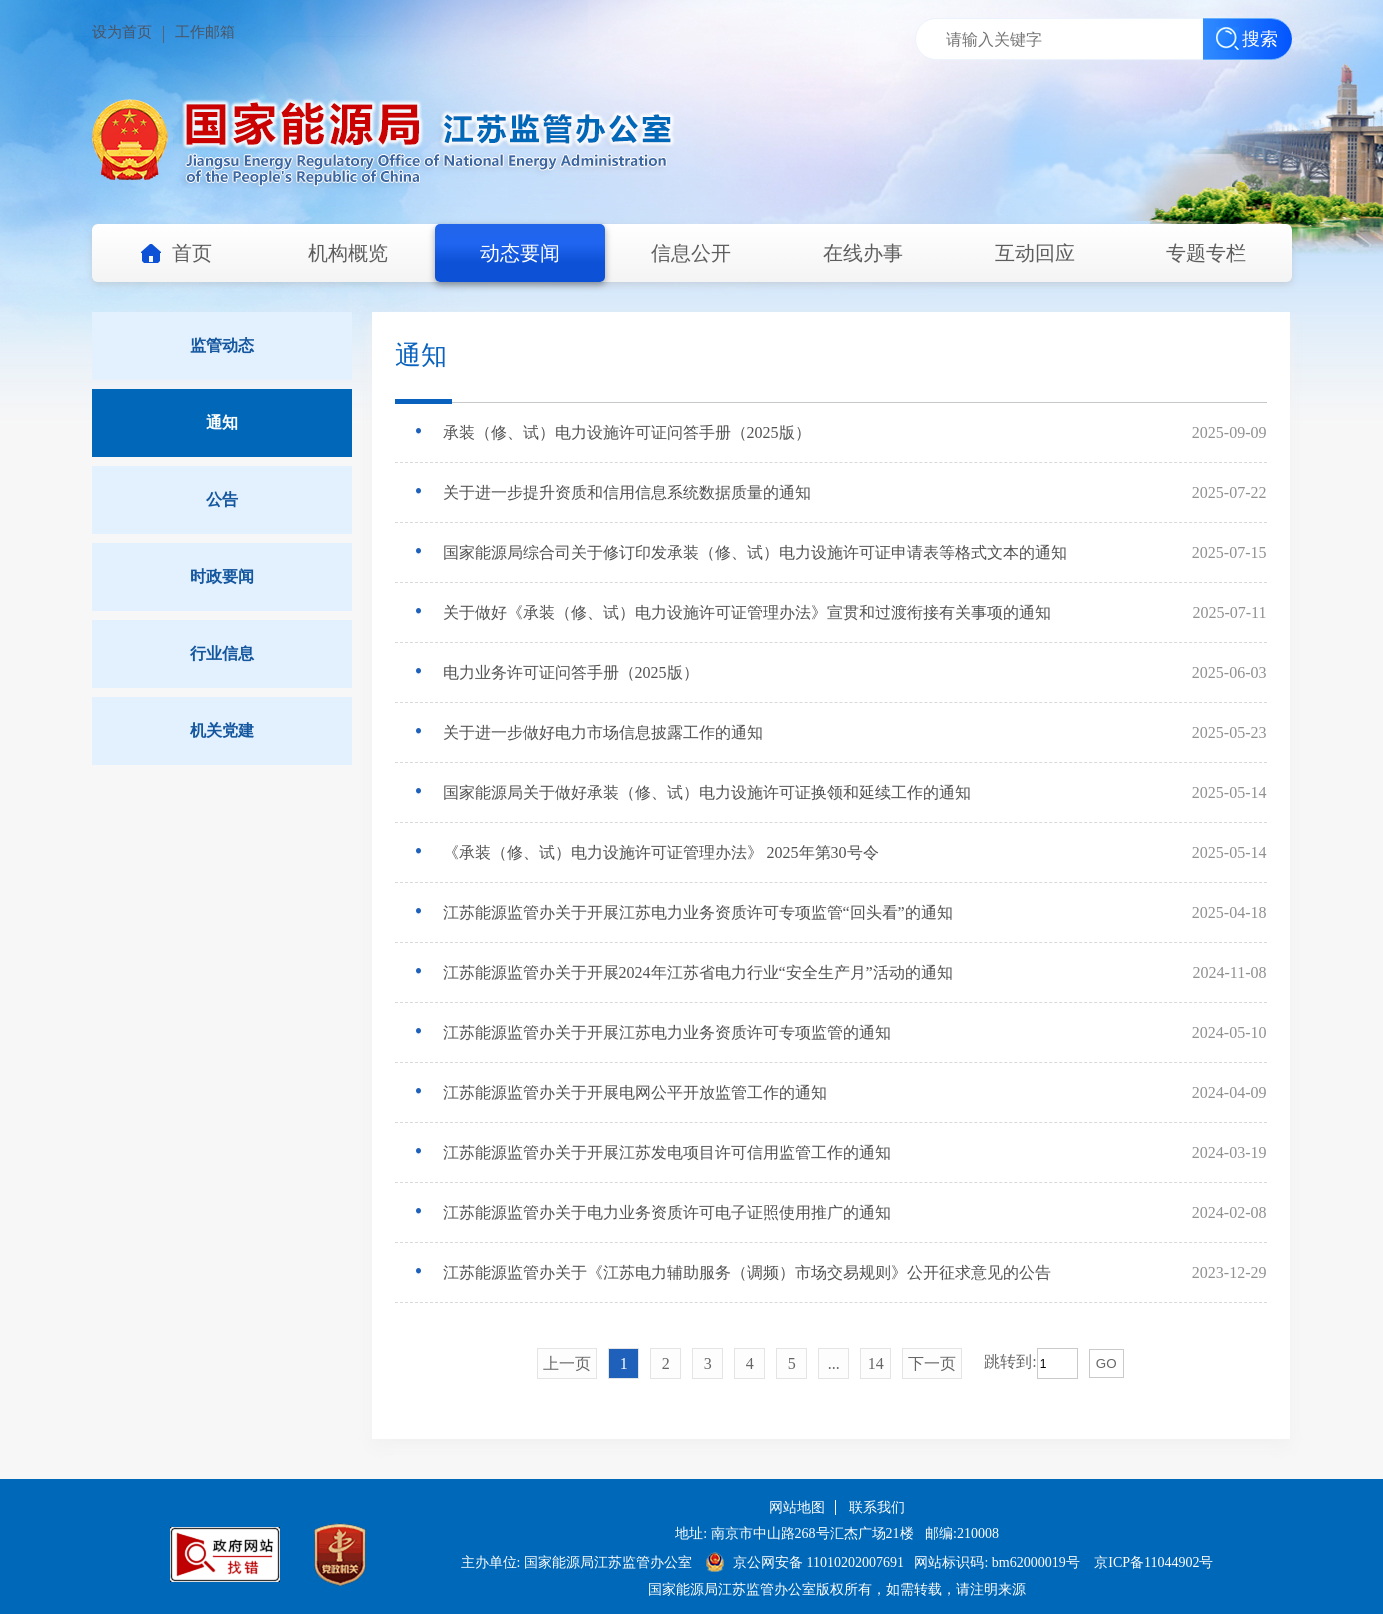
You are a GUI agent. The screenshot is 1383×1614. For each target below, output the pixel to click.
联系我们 (877, 1507)
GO (1106, 1363)
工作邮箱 (205, 32)
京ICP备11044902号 (1153, 1562)
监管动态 (222, 345)
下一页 (932, 1363)
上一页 (567, 1363)
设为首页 (122, 32)
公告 (222, 499)
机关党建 (222, 730)
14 (876, 1363)
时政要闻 (222, 576)
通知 (222, 422)
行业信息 (222, 653)
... (834, 1363)
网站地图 (797, 1507)
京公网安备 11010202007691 (820, 1562)
